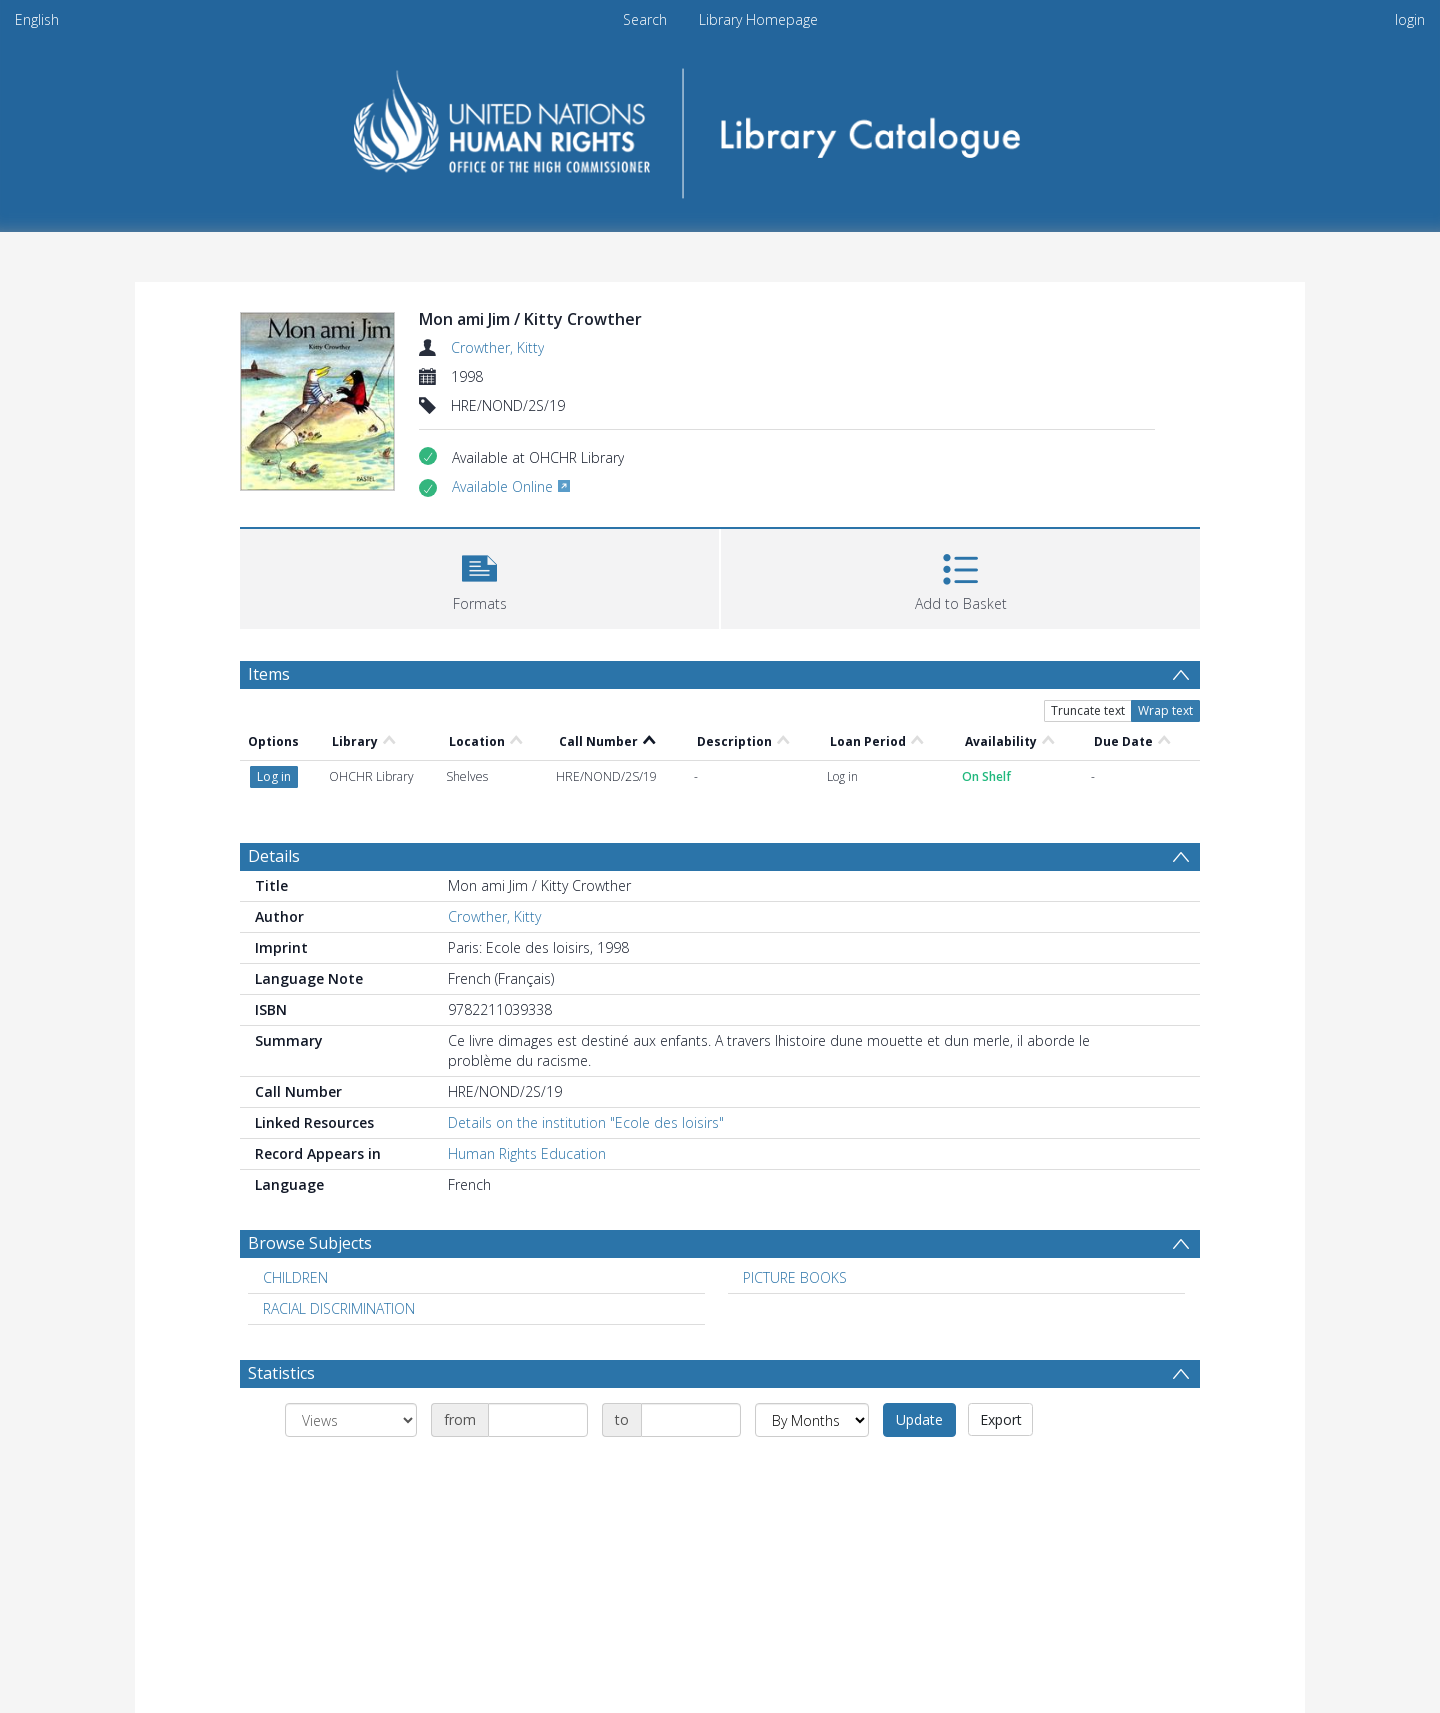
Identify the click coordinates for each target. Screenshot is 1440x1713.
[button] (479, 576)
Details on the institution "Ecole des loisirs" (586, 1122)
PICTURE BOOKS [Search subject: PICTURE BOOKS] (795, 1277)
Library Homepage (758, 19)
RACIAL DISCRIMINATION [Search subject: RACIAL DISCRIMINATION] (339, 1308)
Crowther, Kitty (497, 347)
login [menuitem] (1410, 19)
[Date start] (538, 1420)
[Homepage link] (720, 126)
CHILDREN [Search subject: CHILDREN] (295, 1277)
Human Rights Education (527, 1153)
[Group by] (351, 1420)
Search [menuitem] (645, 19)
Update (919, 1419)
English (37, 19)
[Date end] (691, 1420)
